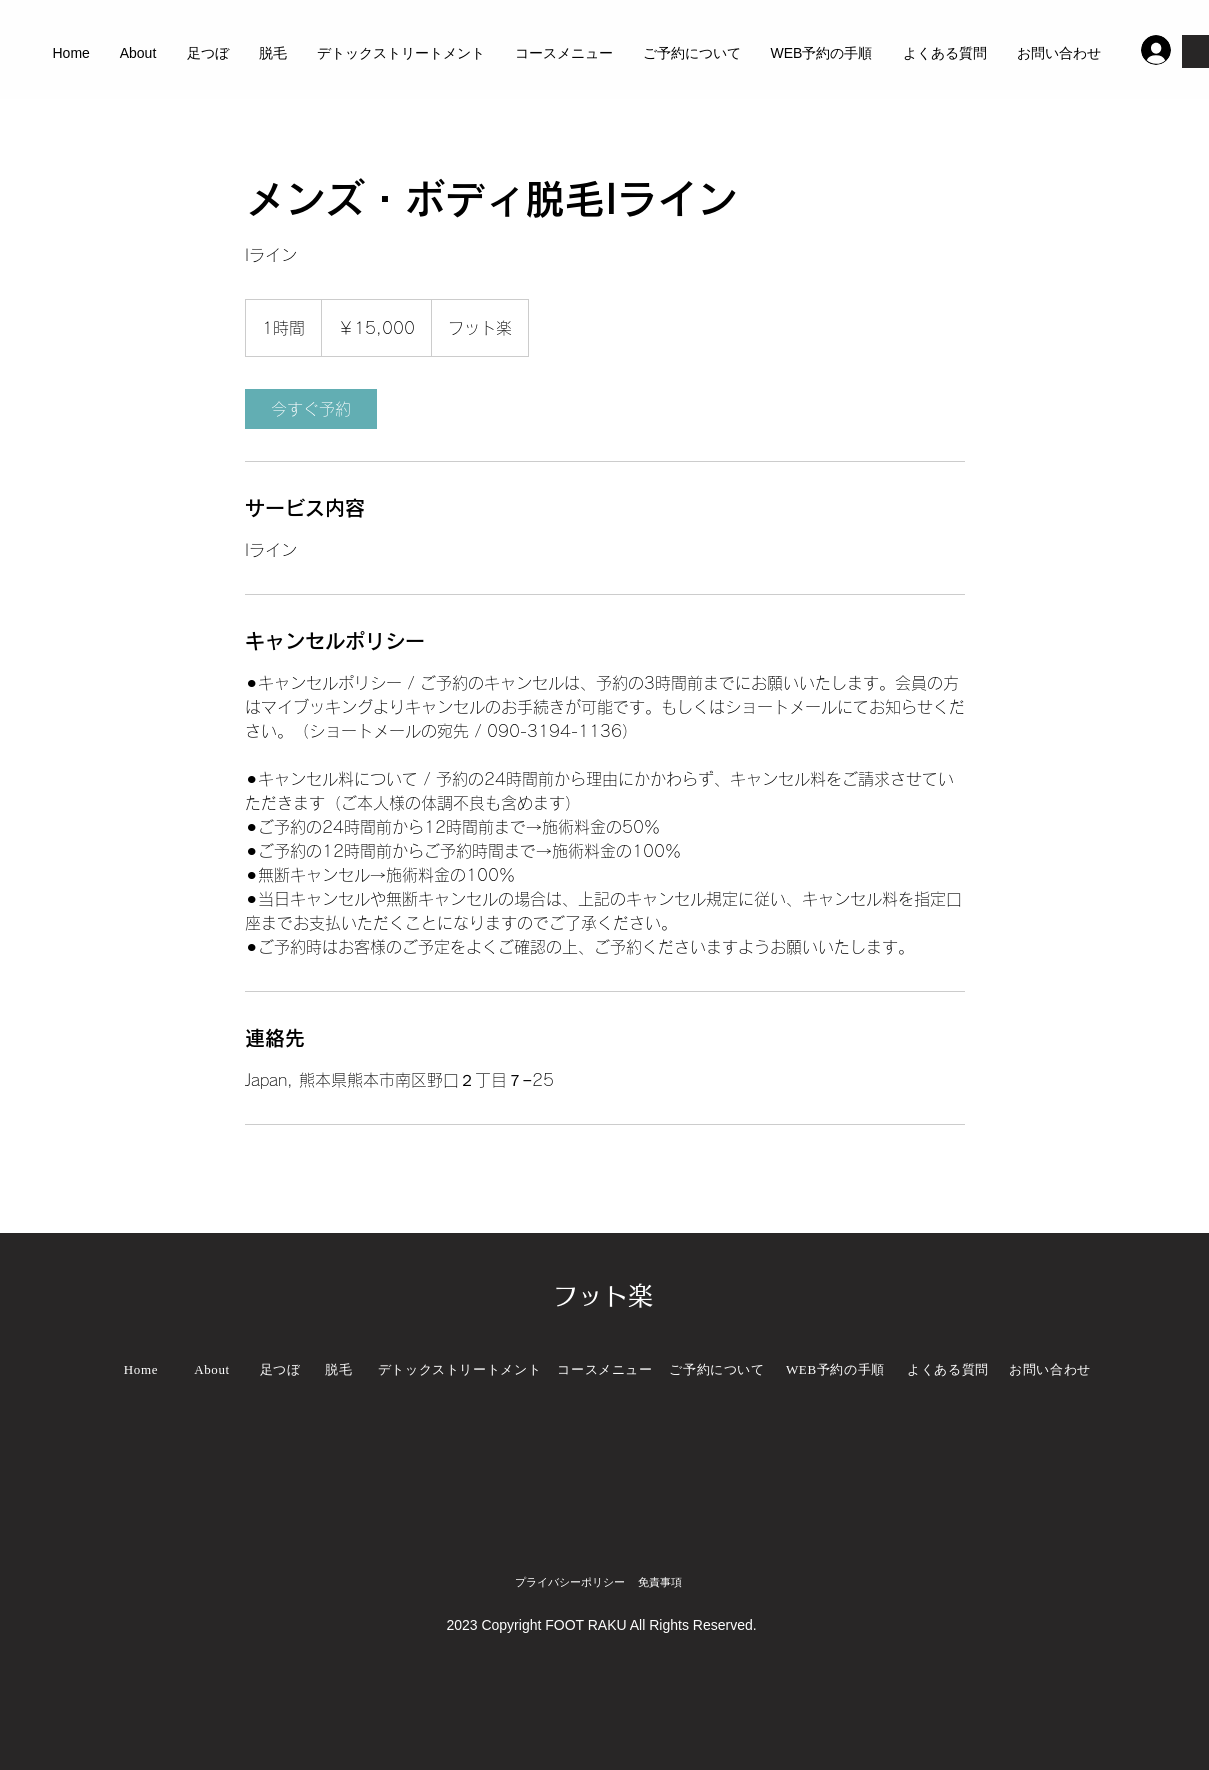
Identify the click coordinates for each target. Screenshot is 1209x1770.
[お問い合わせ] (1050, 1370)
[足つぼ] (280, 1370)
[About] (212, 1370)
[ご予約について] (717, 1370)
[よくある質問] (948, 1370)
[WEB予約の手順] (836, 1370)
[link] (311, 409)
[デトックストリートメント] (460, 1370)
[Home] (141, 1370)
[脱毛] (339, 1370)
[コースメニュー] (605, 1370)
